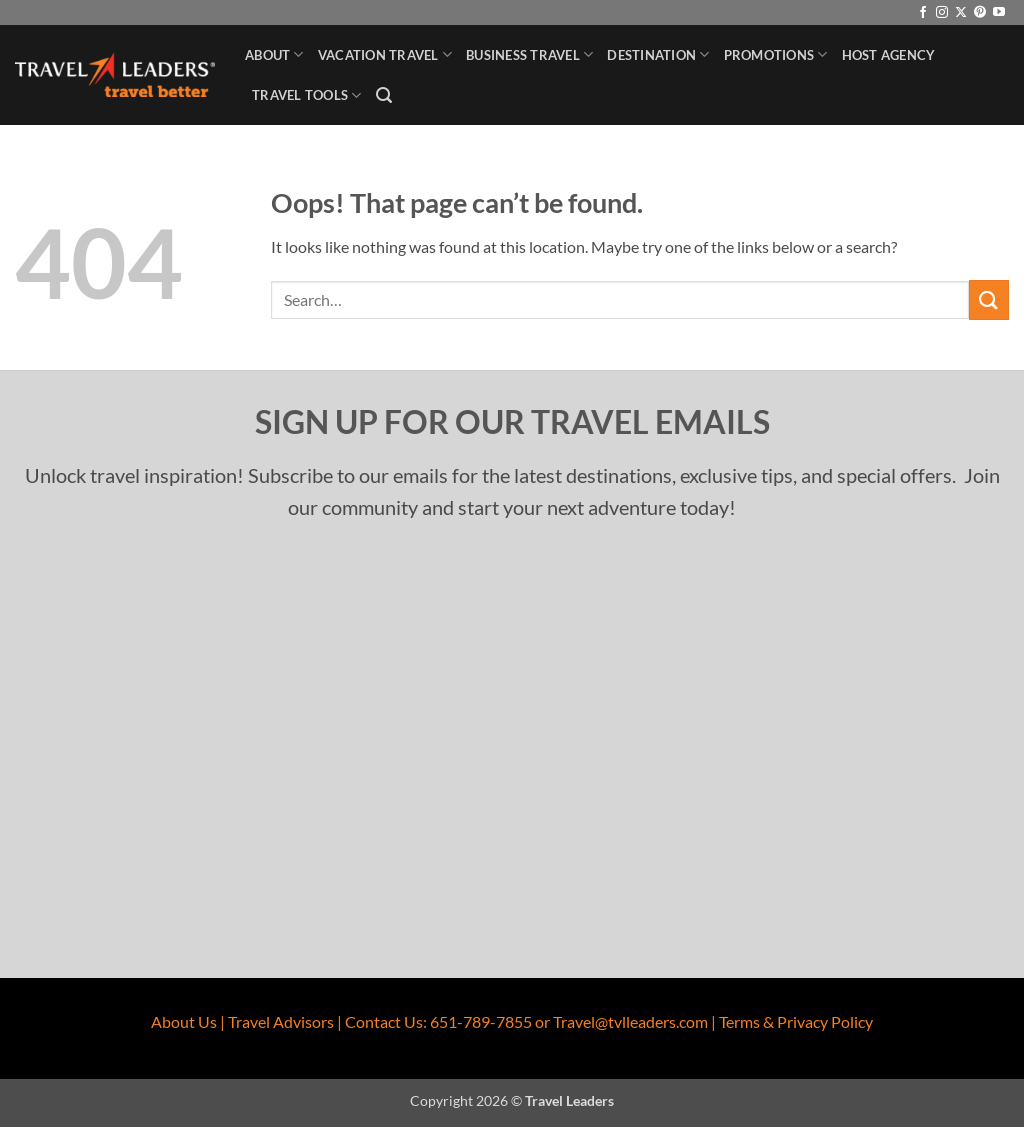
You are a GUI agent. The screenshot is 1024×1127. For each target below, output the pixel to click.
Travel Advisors (281, 1021)
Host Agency (889, 55)
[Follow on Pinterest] (980, 13)
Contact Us (384, 1021)
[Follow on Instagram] (942, 13)
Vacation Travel (385, 54)
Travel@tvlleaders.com (630, 1021)
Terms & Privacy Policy (796, 1021)
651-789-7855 (481, 1021)
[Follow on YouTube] (999, 13)
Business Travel (529, 54)
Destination (658, 54)
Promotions (776, 54)
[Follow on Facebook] (923, 13)
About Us (184, 1021)
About (274, 54)
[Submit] (989, 299)
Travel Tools (307, 95)
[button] (384, 95)
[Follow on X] (961, 13)
